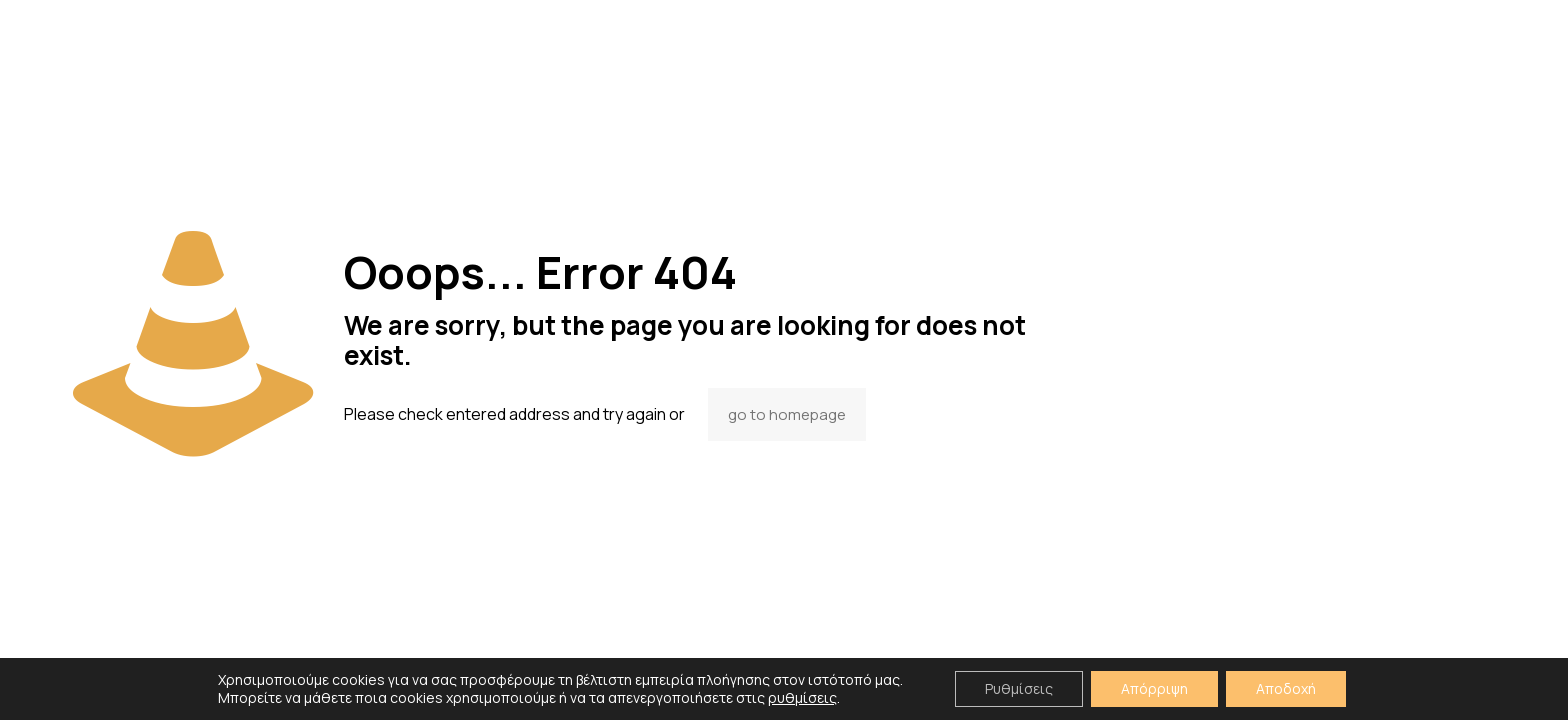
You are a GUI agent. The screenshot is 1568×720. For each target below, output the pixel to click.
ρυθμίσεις (802, 698)
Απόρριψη (1154, 688)
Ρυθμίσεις (1019, 688)
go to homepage (787, 414)
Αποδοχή (1286, 688)
